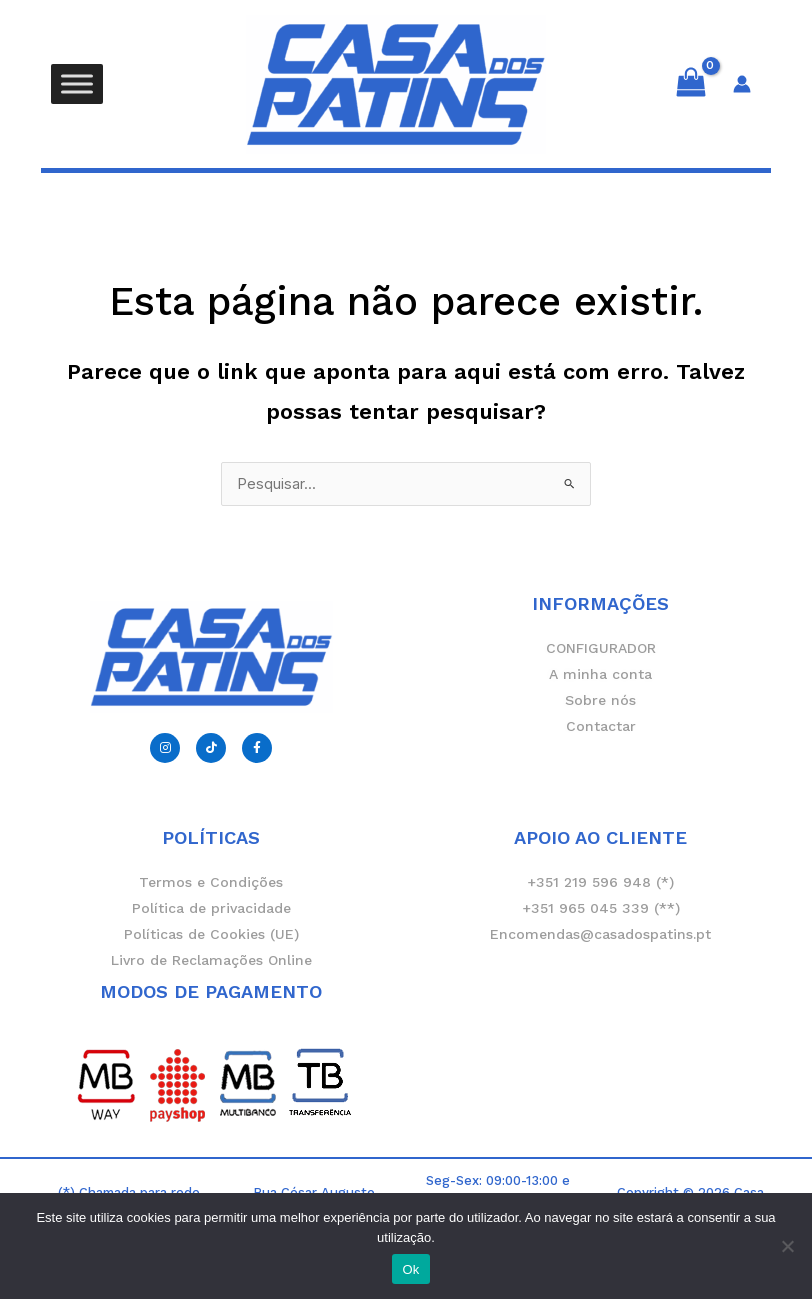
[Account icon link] (742, 84)
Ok (410, 1269)
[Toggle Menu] (77, 83)
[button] (406, 188)
